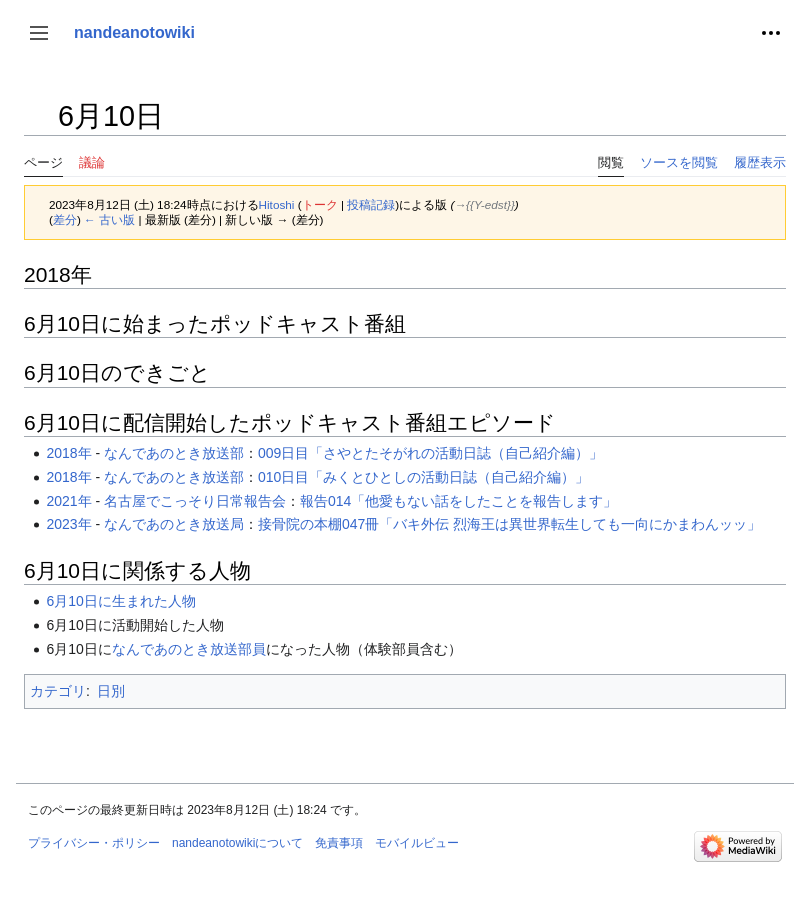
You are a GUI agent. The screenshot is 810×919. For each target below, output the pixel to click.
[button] (39, 33)
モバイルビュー (417, 843)
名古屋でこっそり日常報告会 (195, 501)
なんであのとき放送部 (174, 453)
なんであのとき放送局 (174, 524)
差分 (65, 219)
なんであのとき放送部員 (189, 649)
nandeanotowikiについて (237, 843)
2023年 (68, 524)
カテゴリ (58, 691)
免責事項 (339, 843)
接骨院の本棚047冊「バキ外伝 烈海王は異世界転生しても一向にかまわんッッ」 (509, 524)
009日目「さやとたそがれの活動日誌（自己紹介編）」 (430, 453)
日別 (111, 691)
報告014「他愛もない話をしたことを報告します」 (458, 501)
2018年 (68, 453)
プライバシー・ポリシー (94, 843)
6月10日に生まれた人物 (120, 601)
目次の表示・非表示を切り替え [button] (38, 125)
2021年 (68, 501)
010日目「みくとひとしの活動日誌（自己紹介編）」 (423, 477)
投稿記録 (371, 204)
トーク (320, 204)
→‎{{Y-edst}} (484, 204)
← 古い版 (109, 219)
